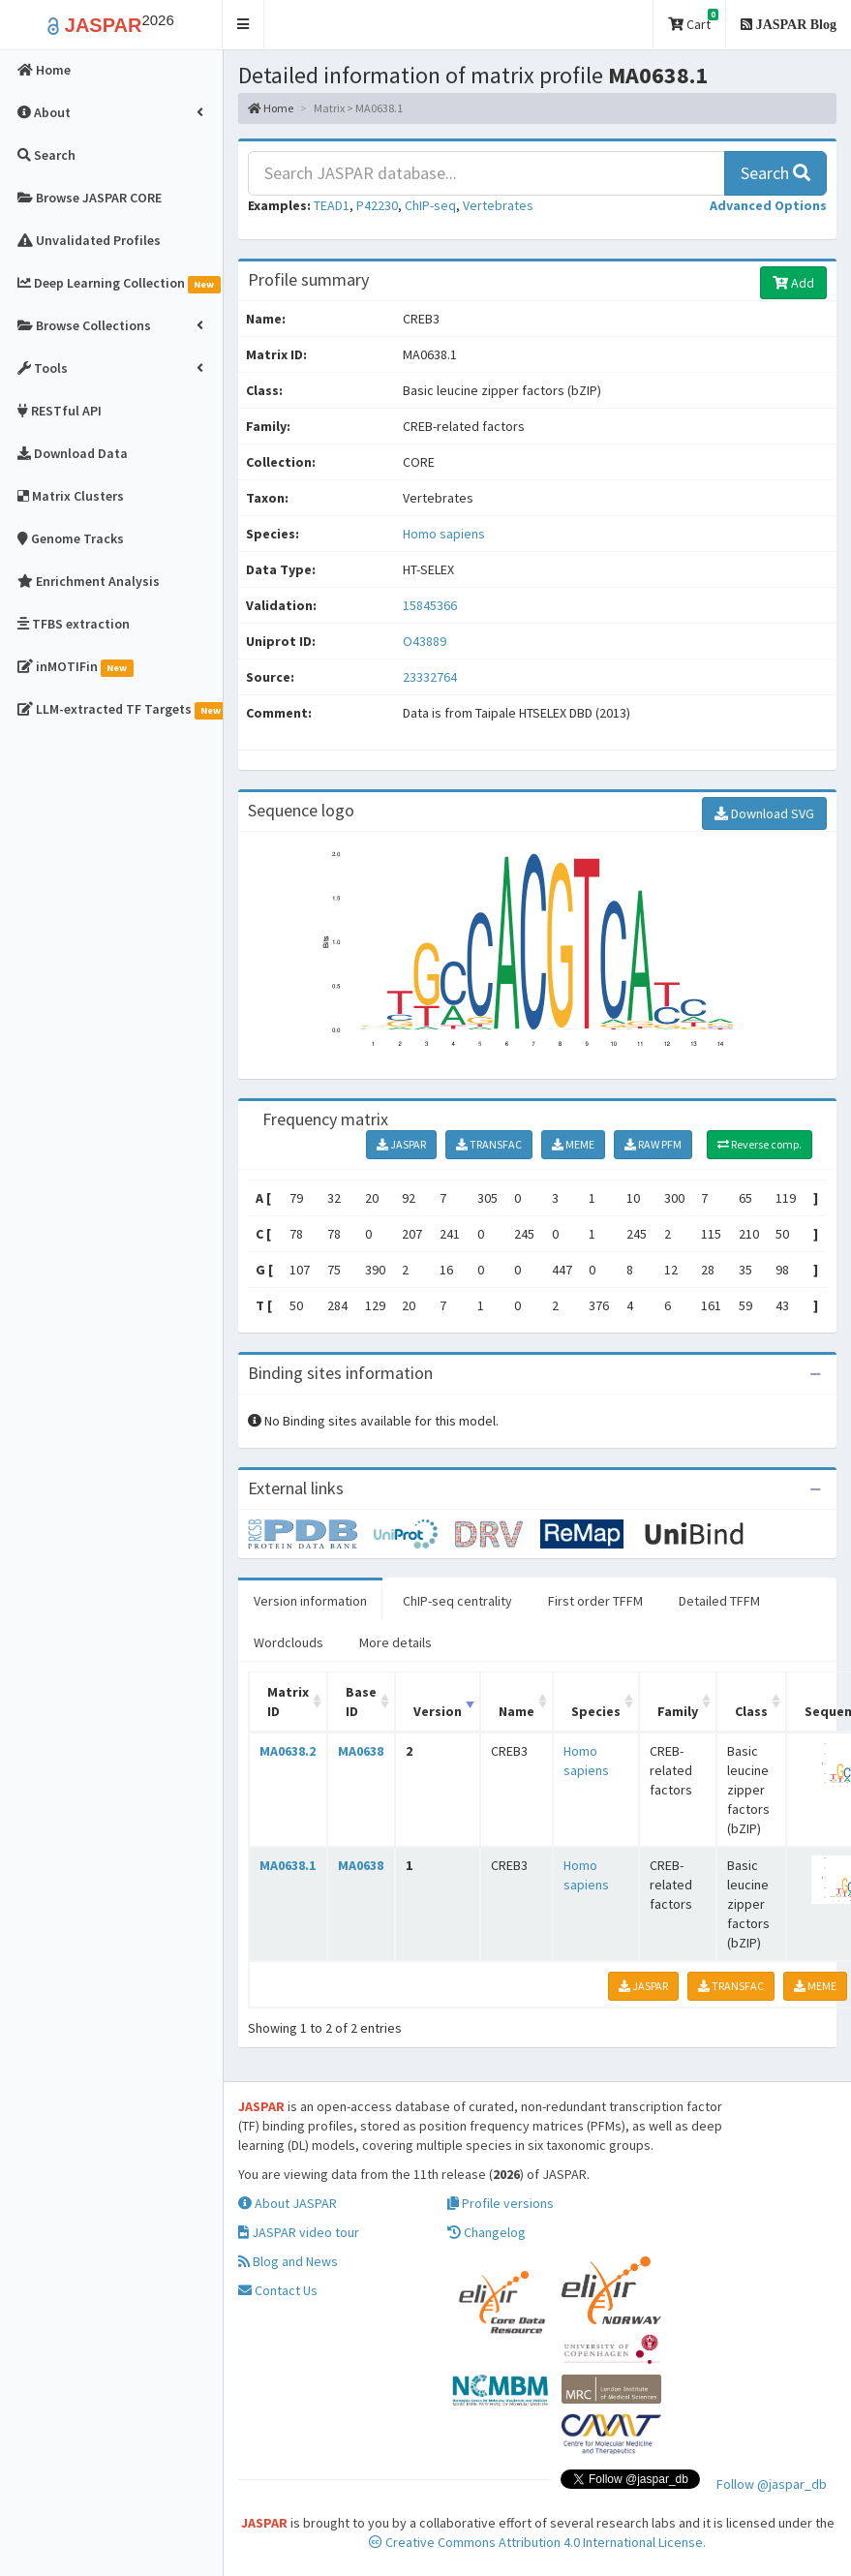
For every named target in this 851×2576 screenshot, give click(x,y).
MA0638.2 (287, 1751)
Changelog (486, 2232)
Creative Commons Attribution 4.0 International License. (537, 2542)
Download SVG (764, 813)
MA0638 (360, 1751)
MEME (573, 1144)
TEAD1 (332, 205)
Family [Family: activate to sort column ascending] (677, 1711)
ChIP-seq (430, 205)
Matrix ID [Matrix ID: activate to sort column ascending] (288, 1701)
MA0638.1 (287, 1865)
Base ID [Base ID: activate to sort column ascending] (361, 1701)
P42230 (377, 205)
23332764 (430, 677)
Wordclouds (288, 1642)
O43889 (426, 641)
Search (775, 173)
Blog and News (288, 2261)
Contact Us (278, 2290)
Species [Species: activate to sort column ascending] (596, 1711)
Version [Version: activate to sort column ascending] (437, 1711)
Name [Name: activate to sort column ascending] (516, 1711)
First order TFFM (595, 1601)
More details (395, 1642)
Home (270, 108)
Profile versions (500, 2203)
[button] (243, 24)
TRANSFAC (489, 1144)
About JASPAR (287, 2203)
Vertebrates (498, 205)
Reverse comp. (759, 1144)
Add (793, 282)
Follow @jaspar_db (771, 2484)
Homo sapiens (444, 533)
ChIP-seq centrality (457, 1601)
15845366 (430, 605)
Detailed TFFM (719, 1601)
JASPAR (401, 1144)
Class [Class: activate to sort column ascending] (751, 1711)
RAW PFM (653, 1144)
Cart (693, 21)
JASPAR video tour (298, 2232)
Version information (310, 1601)
